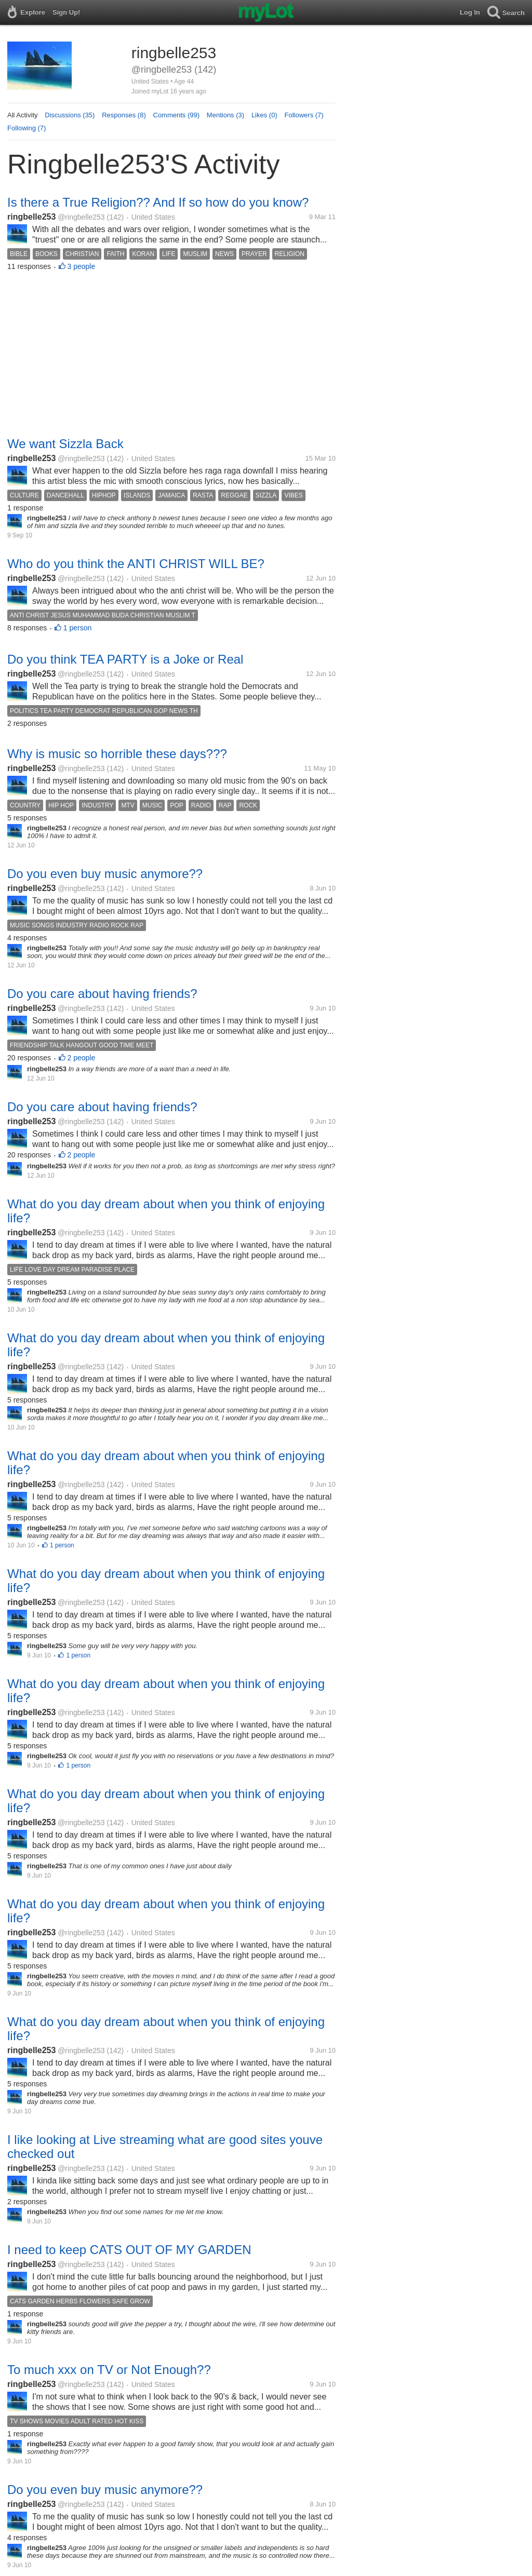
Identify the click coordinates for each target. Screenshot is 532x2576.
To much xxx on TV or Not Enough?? (109, 2370)
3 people (82, 266)
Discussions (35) (70, 115)
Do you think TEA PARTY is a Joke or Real (125, 659)
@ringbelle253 (81, 217)
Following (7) (26, 128)
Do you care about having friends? (102, 994)
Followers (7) (304, 115)
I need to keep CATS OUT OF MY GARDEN (129, 2250)
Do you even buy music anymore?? (105, 874)
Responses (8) (124, 115)
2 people (82, 1058)
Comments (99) (176, 115)
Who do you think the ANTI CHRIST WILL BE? (135, 564)
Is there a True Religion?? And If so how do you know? (158, 202)
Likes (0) (264, 115)
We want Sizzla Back (65, 444)
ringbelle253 (31, 216)
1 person (77, 628)
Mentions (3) (225, 115)
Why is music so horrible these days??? (117, 754)
